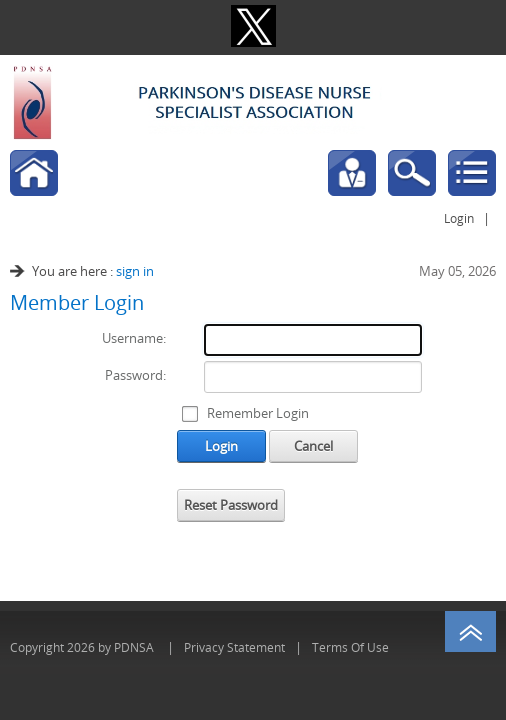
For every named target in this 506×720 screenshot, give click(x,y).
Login (459, 218)
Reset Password (231, 505)
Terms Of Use (350, 647)
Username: (134, 338)
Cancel (313, 446)
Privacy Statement (234, 647)
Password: (135, 375)
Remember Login (258, 413)
